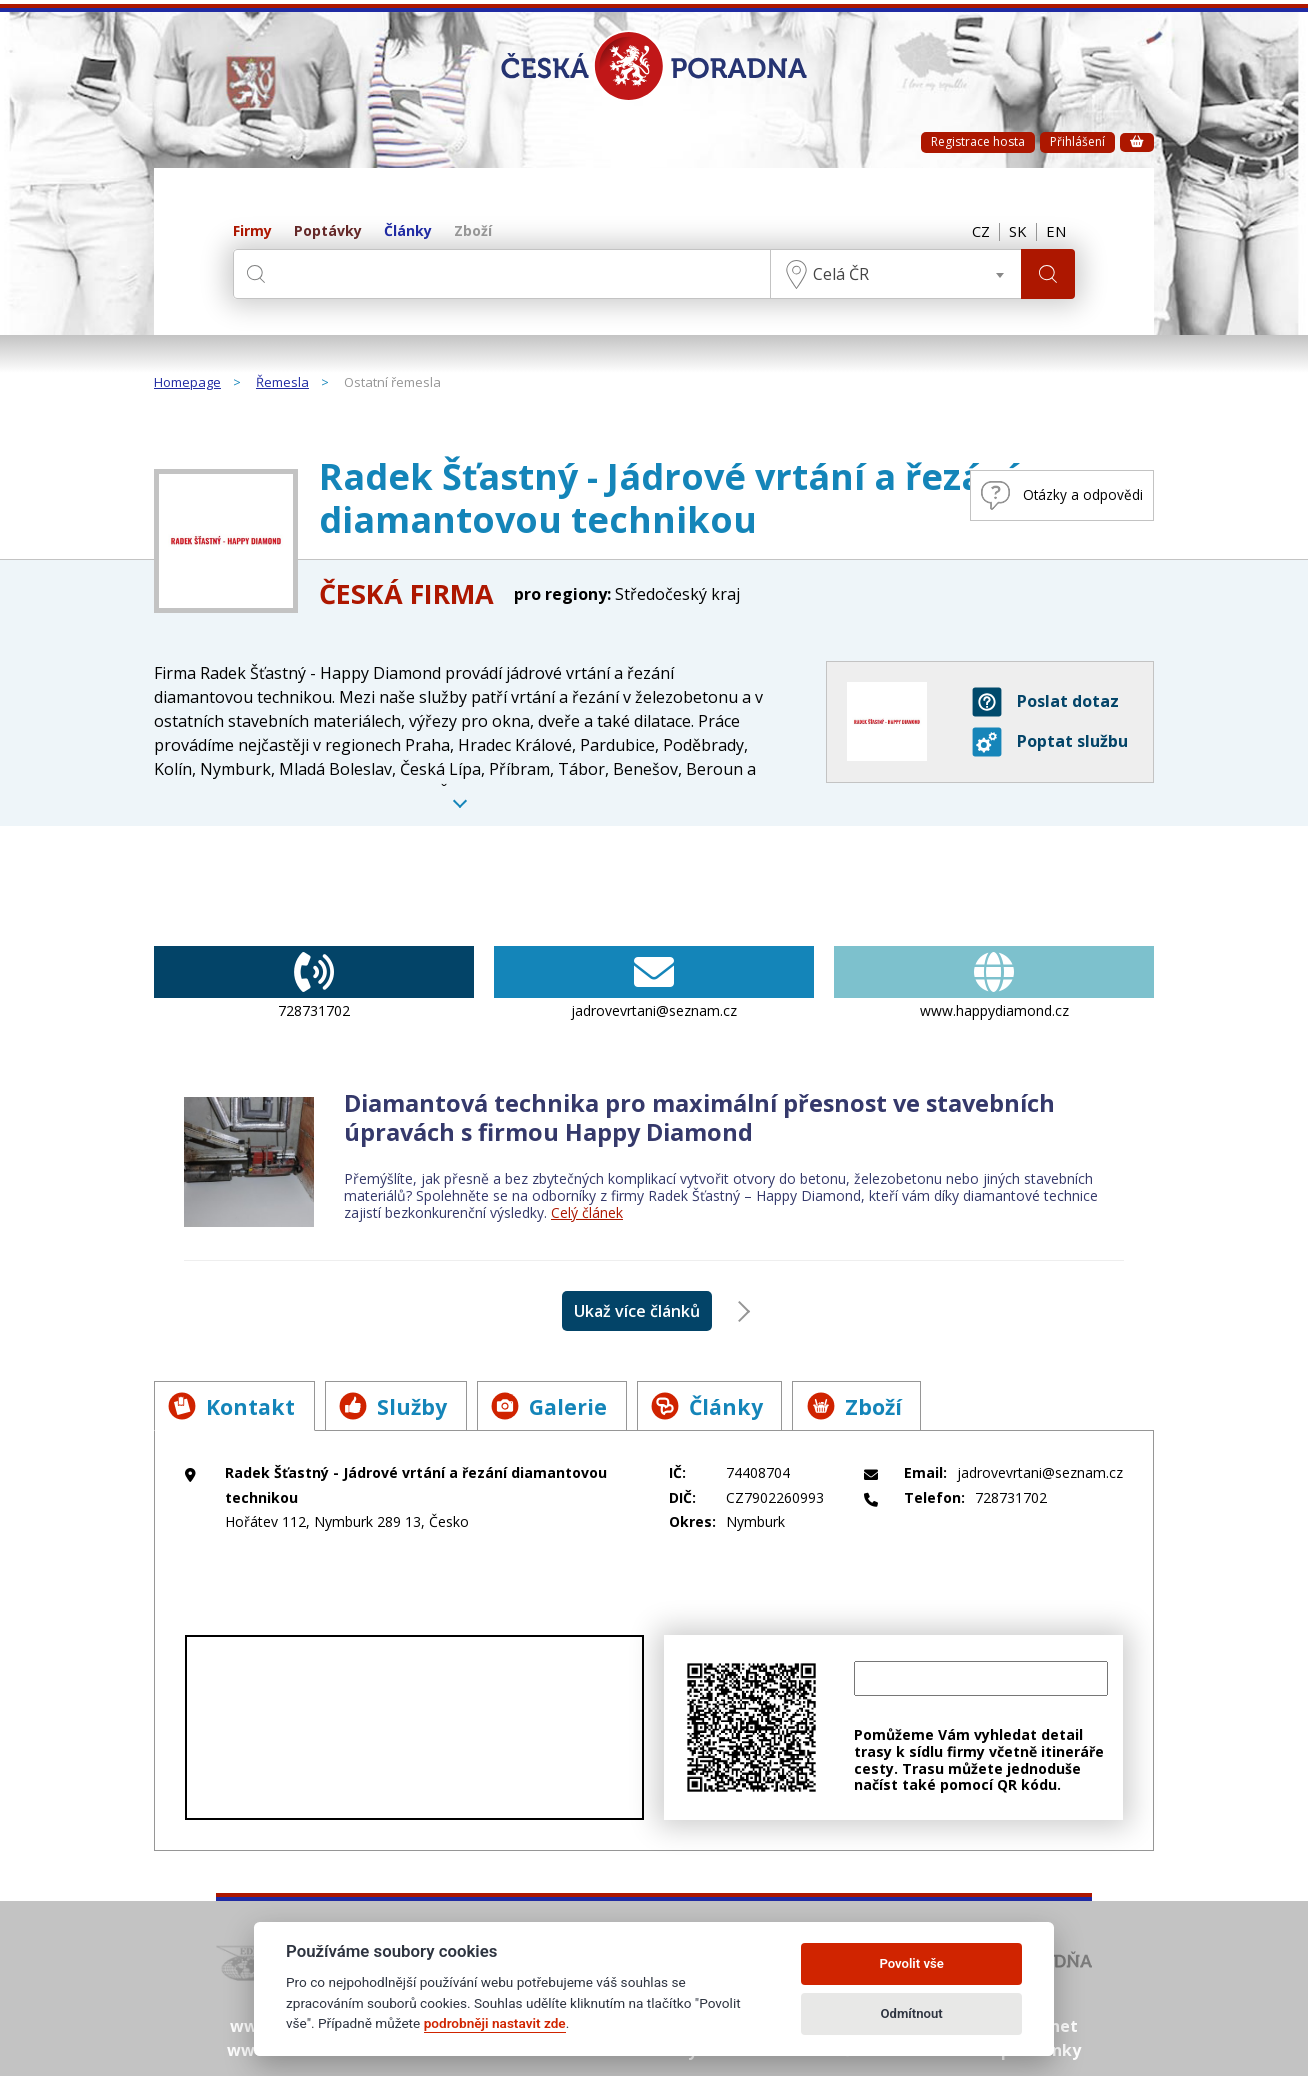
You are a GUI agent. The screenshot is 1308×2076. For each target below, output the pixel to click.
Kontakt (233, 1406)
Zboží (473, 231)
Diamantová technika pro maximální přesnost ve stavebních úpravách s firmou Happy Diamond (705, 1117)
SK (1015, 232)
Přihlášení (1077, 141)
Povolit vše (911, 1963)
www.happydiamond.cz (994, 983)
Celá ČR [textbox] (839, 274)
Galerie (559, 1406)
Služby (399, 1406)
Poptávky (328, 231)
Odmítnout (912, 2013)
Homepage (187, 383)
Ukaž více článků (637, 1311)
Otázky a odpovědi (1052, 495)
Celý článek (587, 1212)
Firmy (252, 231)
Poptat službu (1050, 742)
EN (1055, 232)
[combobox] (894, 274)
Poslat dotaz (1045, 702)
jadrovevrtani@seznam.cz (654, 983)
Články (408, 231)
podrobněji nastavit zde (495, 2023)
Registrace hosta (978, 141)
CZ (976, 232)
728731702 (314, 983)
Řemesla (282, 383)
